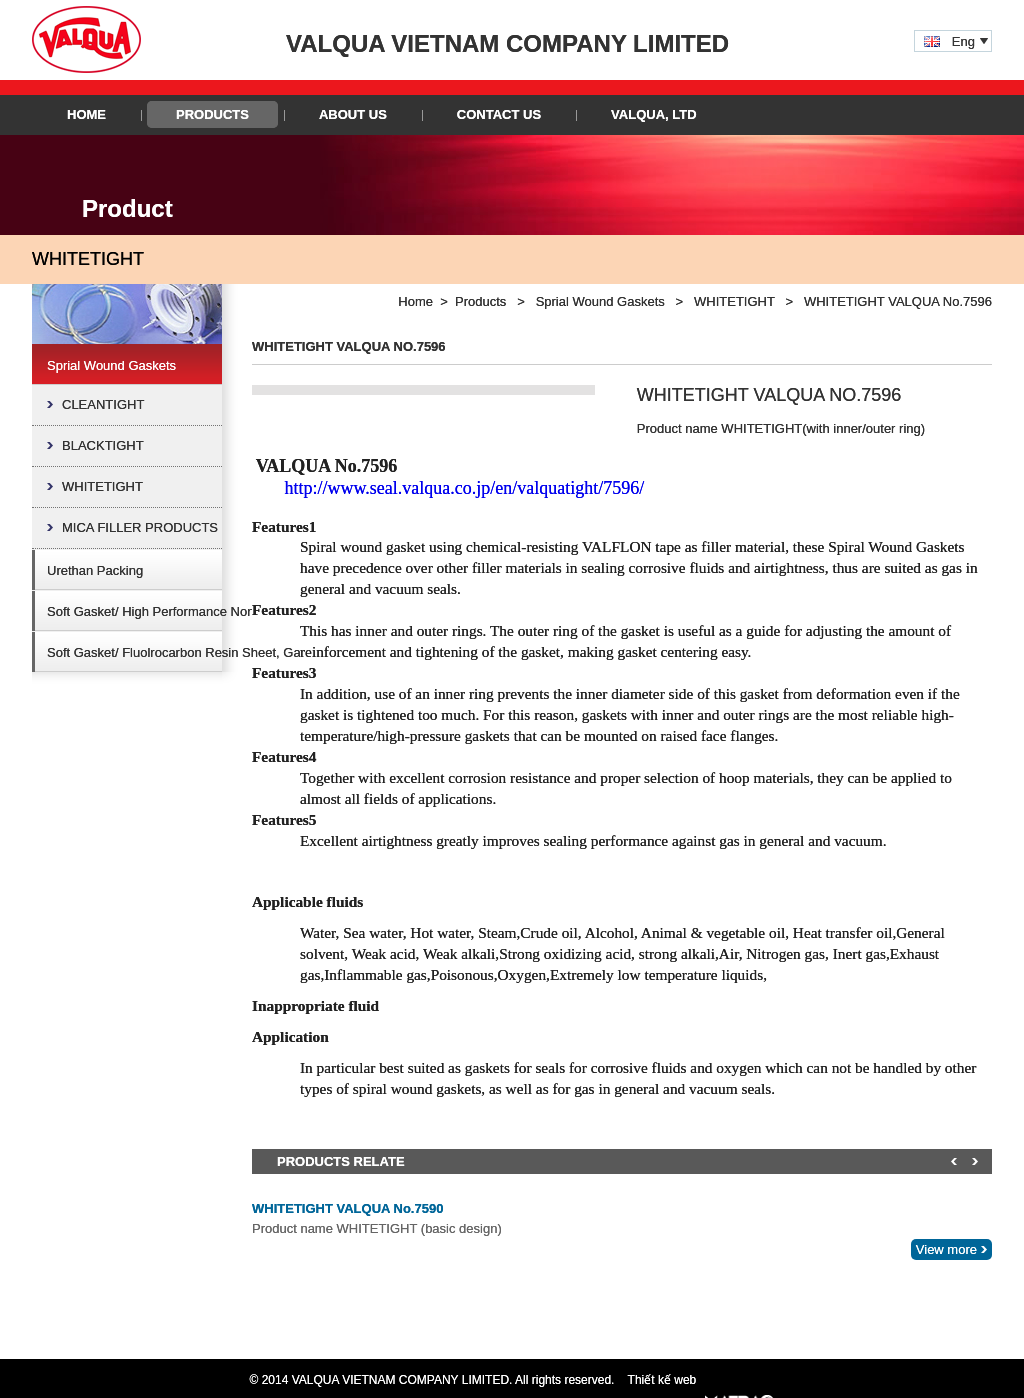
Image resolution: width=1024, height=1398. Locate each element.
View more (946, 1249)
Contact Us (499, 114)
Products (212, 114)
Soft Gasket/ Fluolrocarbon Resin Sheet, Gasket (185, 652)
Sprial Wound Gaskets (111, 365)
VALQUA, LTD (653, 114)
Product (127, 208)
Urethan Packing (95, 570)
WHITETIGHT (102, 486)
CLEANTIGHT (103, 404)
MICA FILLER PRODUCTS (140, 527)
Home (86, 114)
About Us (353, 114)
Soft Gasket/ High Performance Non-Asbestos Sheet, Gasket (222, 611)
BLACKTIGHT (103, 445)
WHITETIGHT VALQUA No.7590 (347, 1208)
